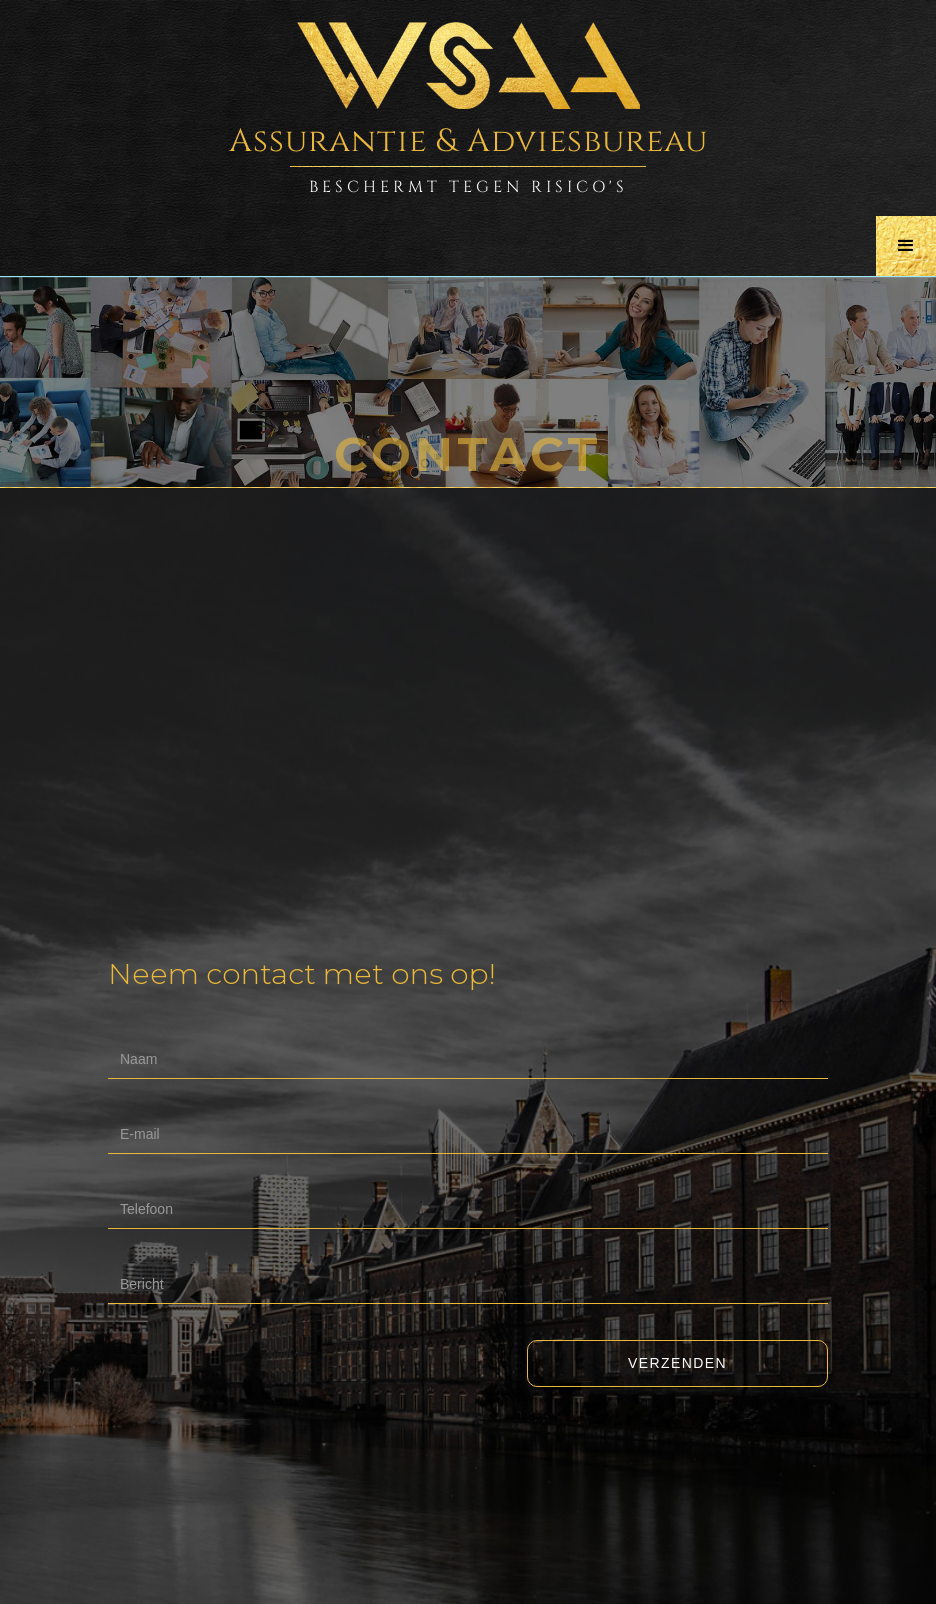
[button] (906, 246)
